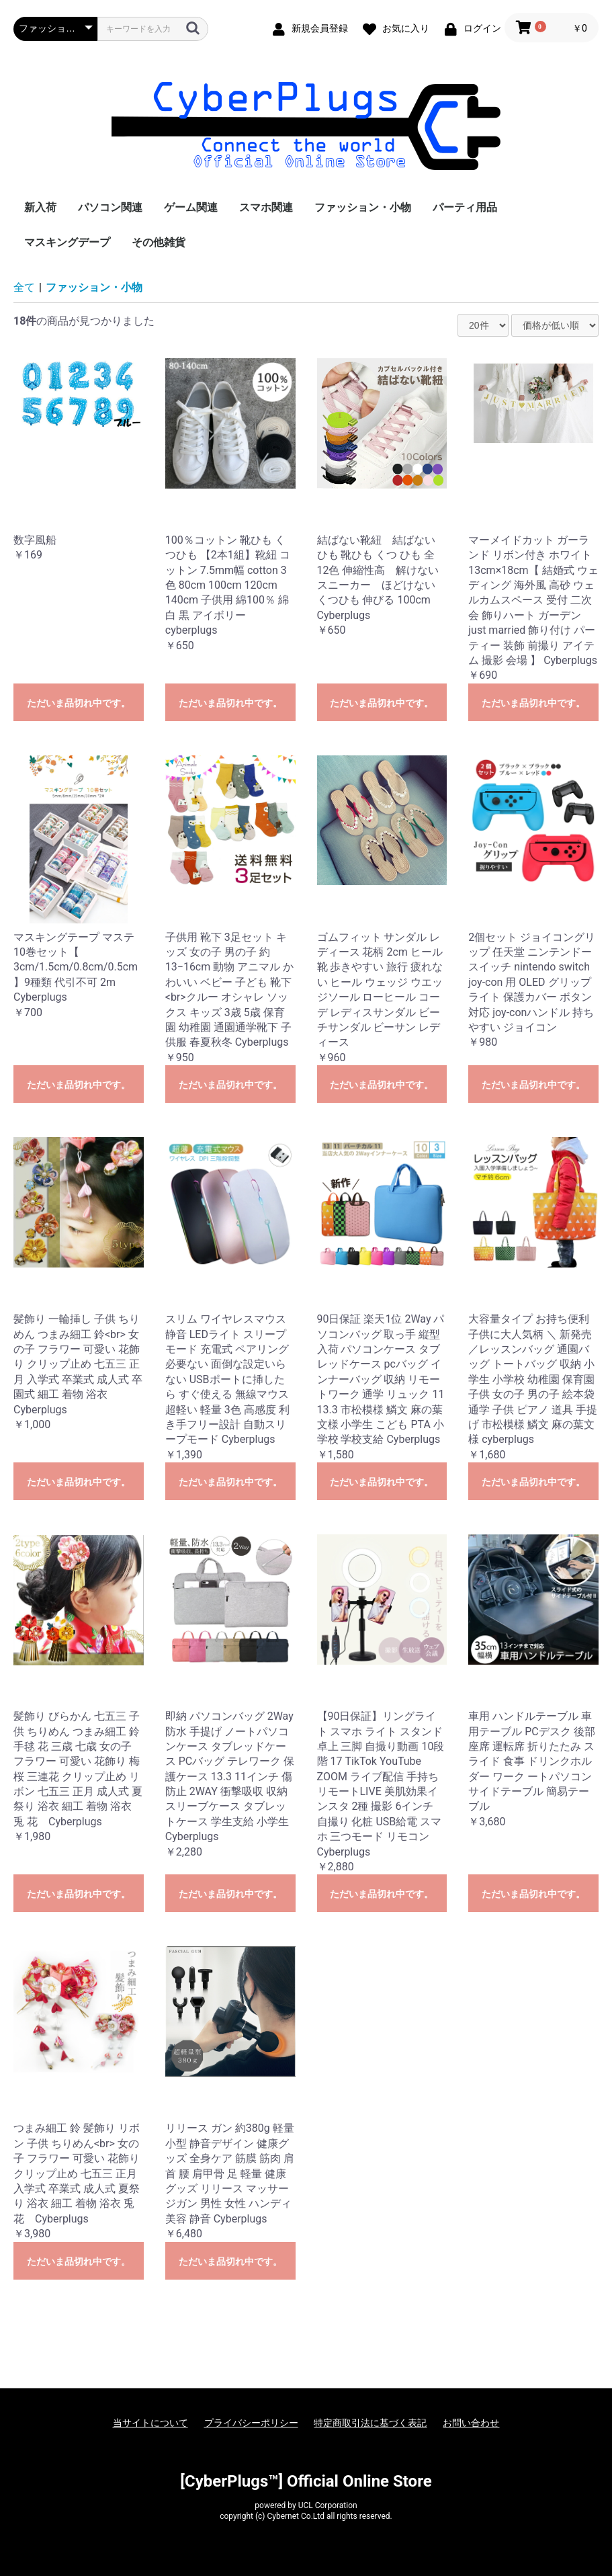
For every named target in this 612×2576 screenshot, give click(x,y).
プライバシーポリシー (251, 2422)
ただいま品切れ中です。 (78, 703)
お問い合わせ (471, 2422)
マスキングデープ (67, 242)
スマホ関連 (266, 207)
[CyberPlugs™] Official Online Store (305, 2481)
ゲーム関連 (191, 207)
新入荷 (40, 207)
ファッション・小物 (362, 207)
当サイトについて (150, 2422)
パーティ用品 (465, 207)
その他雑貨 (158, 242)
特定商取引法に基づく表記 (370, 2422)
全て (24, 287)
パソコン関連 (110, 207)
